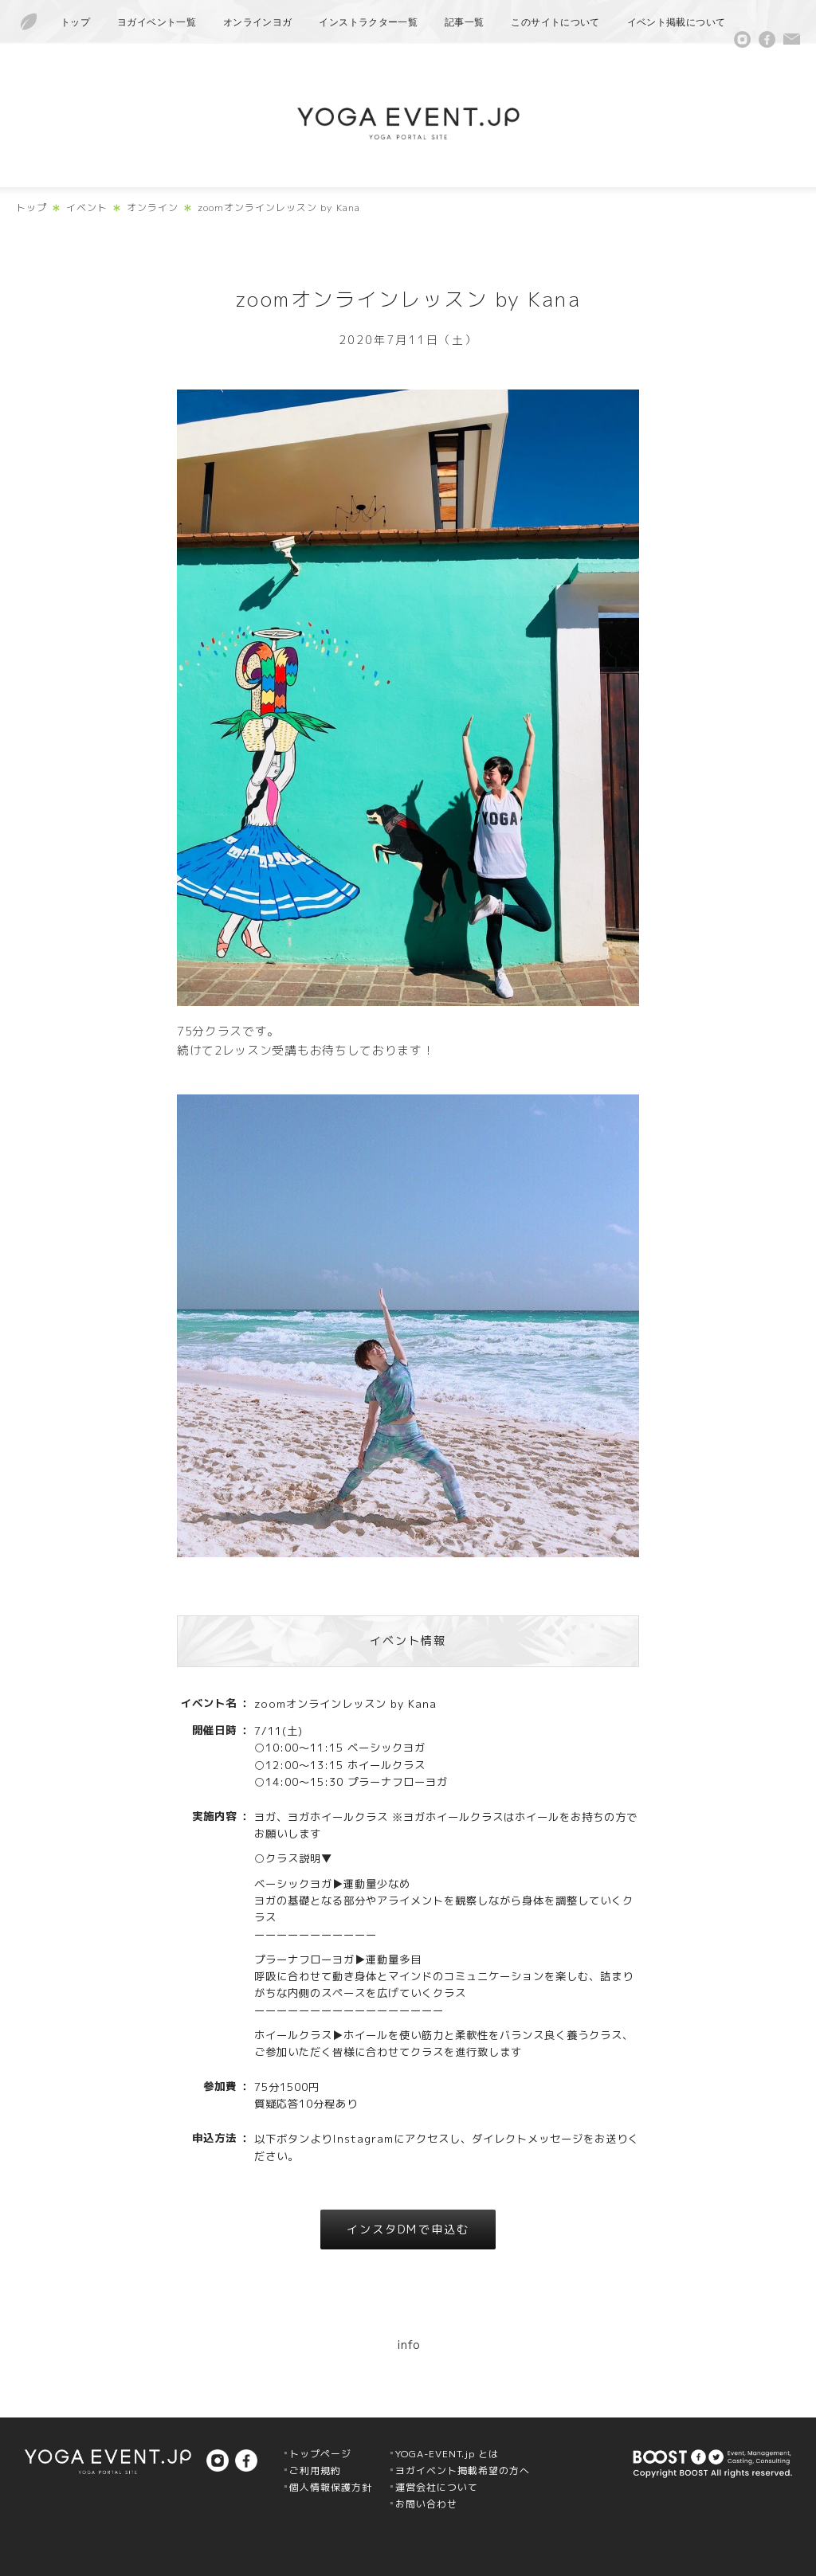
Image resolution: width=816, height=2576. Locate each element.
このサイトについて (555, 22)
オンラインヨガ (257, 22)
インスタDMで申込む (408, 2229)
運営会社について (436, 2487)
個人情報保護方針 (330, 2487)
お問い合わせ (426, 2504)
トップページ (320, 2454)
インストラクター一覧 (368, 22)
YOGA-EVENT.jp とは (447, 2454)
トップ (75, 22)
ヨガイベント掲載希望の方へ (462, 2470)
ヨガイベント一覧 (156, 22)
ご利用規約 (315, 2470)
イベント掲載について (676, 22)
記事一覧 (464, 22)
